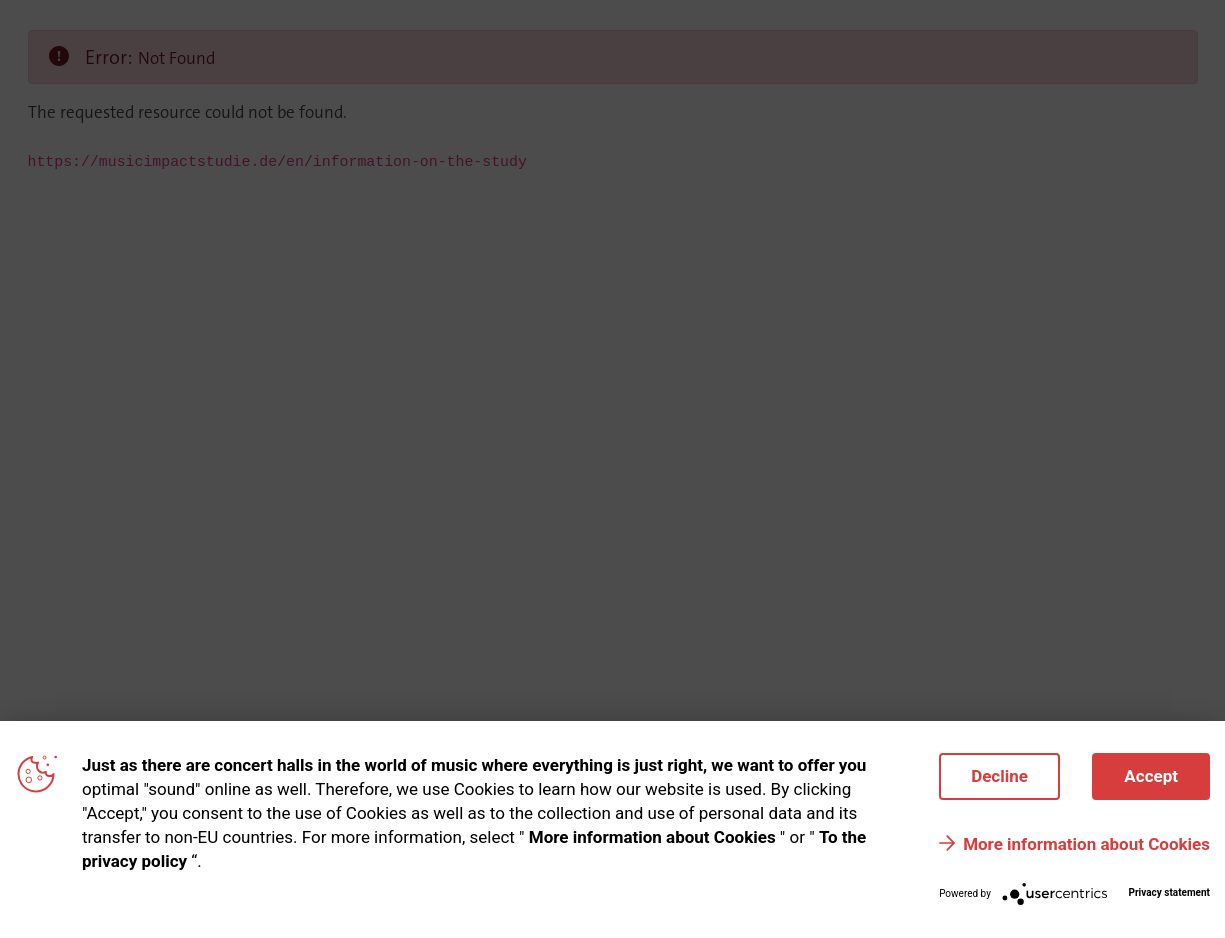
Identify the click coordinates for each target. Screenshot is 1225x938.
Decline (999, 776)
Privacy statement (1169, 892)
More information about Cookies (1086, 844)
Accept (1151, 776)
